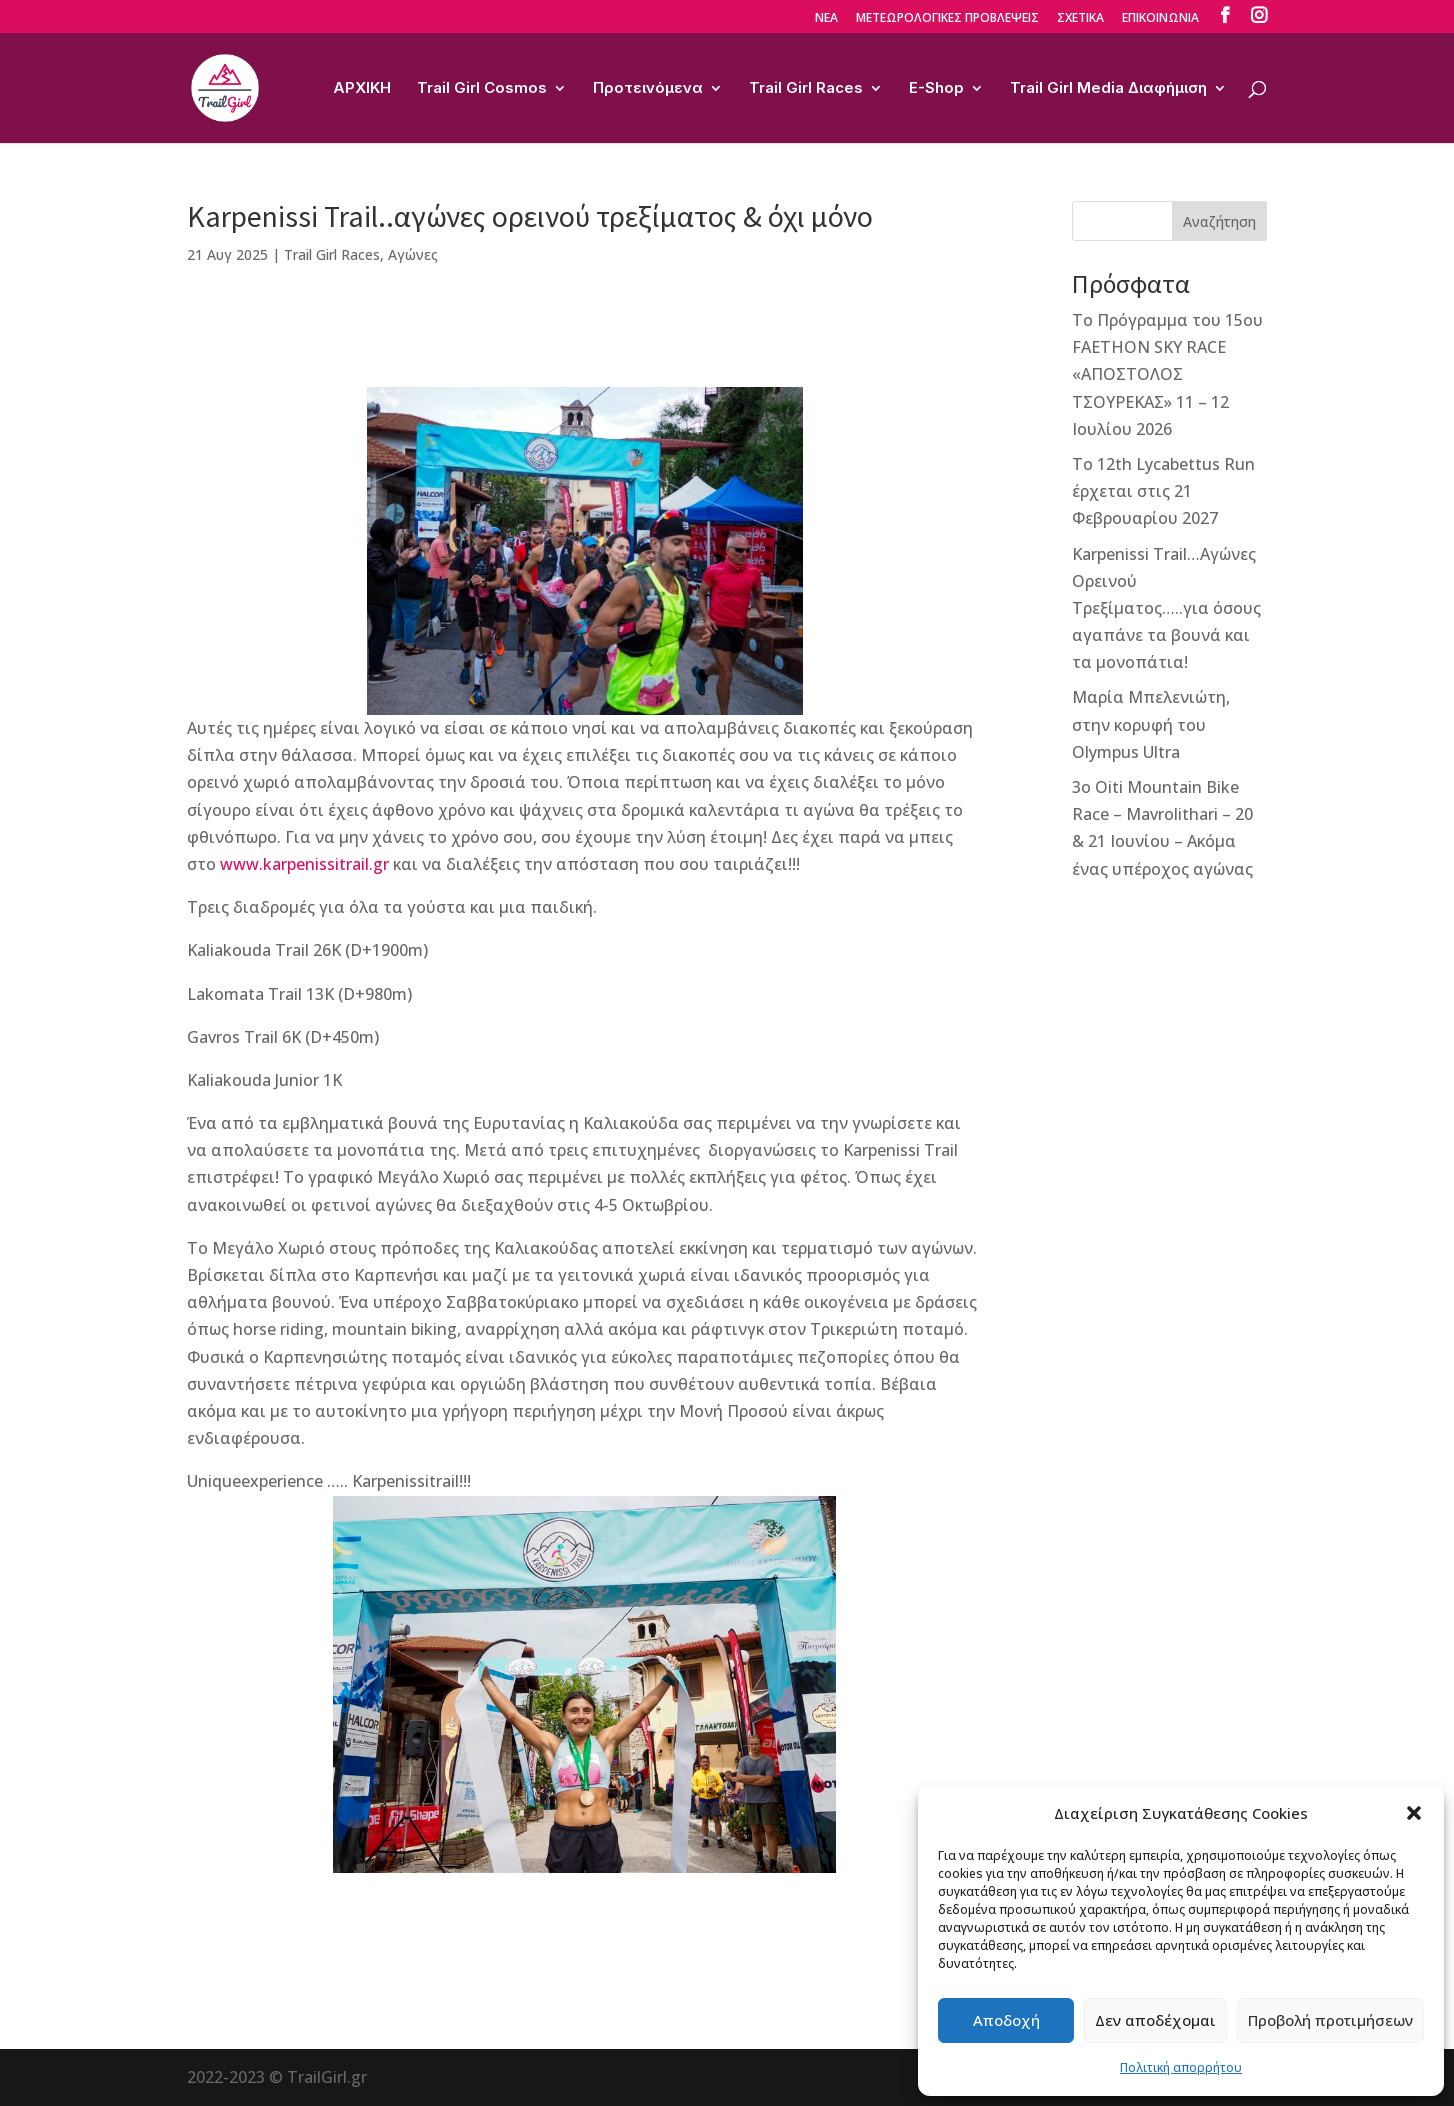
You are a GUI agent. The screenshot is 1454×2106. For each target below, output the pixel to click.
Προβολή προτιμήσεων (1330, 2020)
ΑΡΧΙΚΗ (362, 89)
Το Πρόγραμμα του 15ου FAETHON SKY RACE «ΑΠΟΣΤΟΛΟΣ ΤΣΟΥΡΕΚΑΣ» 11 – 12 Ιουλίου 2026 (1167, 374)
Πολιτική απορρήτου (1181, 2067)
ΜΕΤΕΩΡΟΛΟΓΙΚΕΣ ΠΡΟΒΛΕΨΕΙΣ (947, 19)
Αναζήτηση (1219, 221)
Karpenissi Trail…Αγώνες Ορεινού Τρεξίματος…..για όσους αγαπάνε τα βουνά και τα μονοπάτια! (1166, 608)
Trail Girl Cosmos (482, 89)
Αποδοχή (1006, 2020)
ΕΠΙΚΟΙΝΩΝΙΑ (1160, 19)
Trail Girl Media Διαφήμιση (1108, 89)
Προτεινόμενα (648, 89)
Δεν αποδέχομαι (1155, 2020)
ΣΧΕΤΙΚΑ (1080, 19)
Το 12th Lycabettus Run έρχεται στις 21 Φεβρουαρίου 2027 (1163, 491)
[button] (1414, 1813)
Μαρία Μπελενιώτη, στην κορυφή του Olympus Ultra (1151, 724)
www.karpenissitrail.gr (304, 864)
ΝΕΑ (826, 19)
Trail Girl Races (806, 89)
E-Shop (936, 89)
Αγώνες (413, 254)
